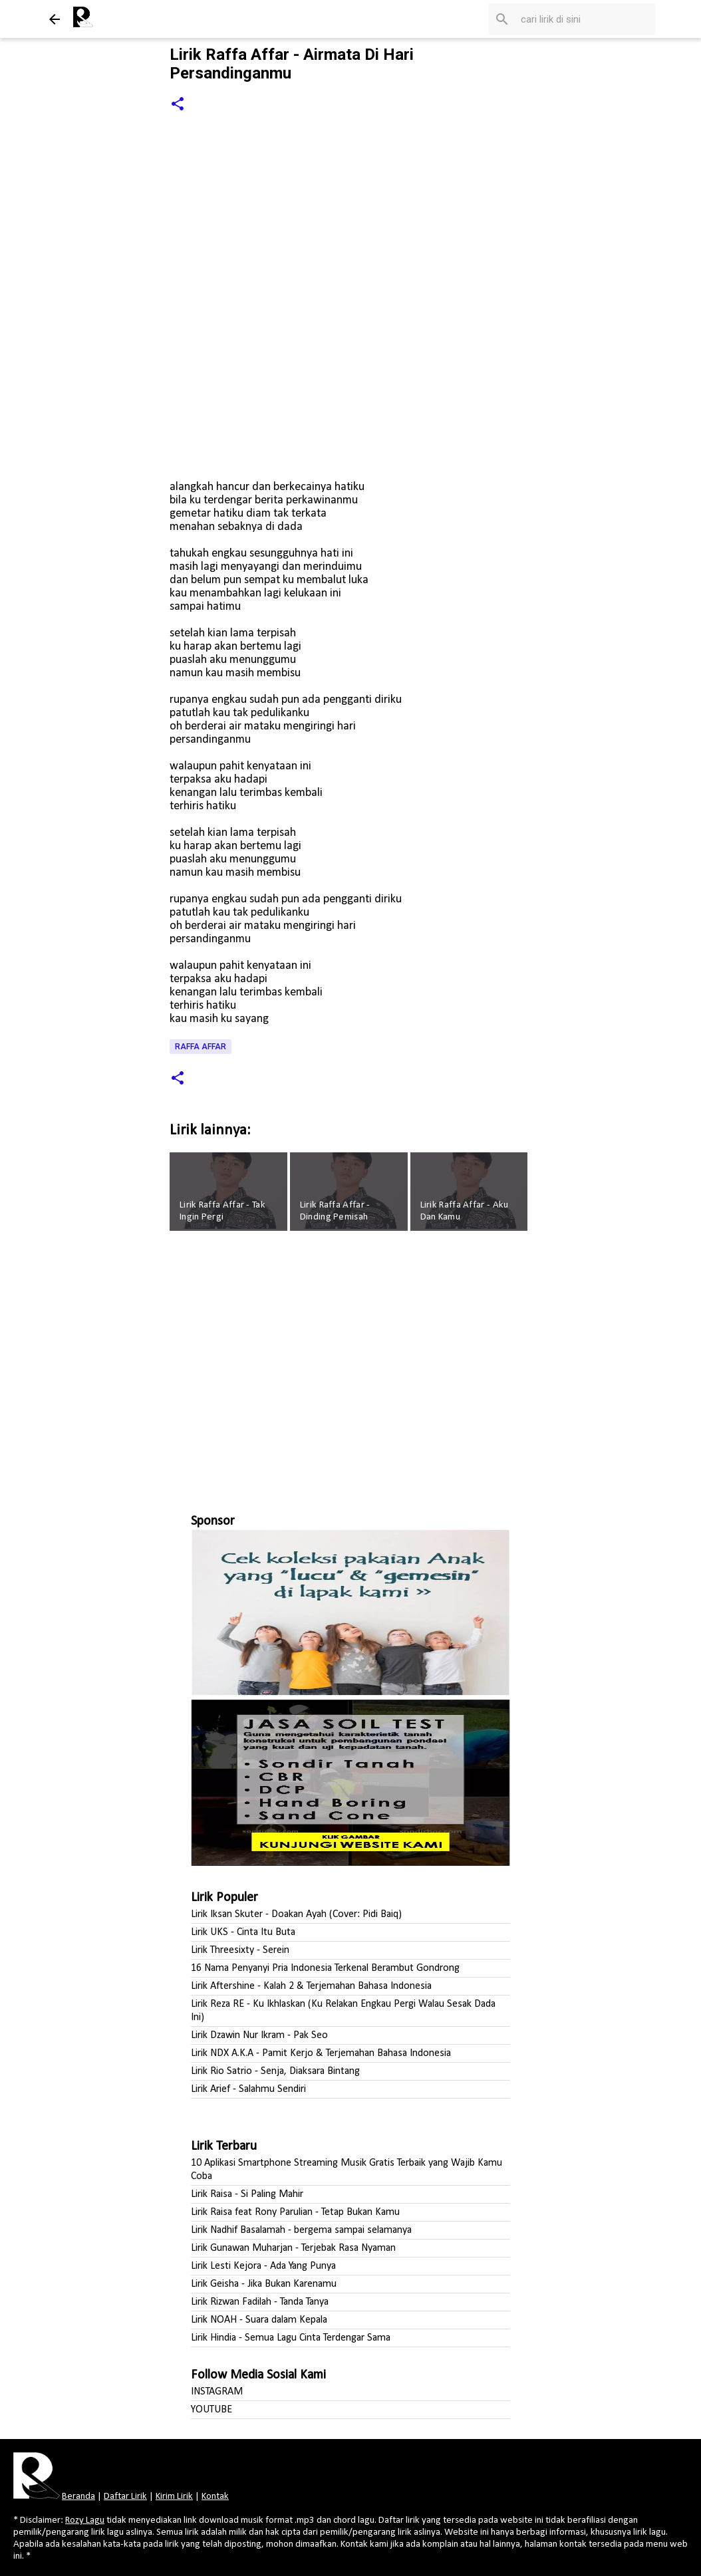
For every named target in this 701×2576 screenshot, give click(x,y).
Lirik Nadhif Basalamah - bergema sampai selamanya (301, 2230)
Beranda (78, 2497)
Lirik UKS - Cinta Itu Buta (243, 1932)
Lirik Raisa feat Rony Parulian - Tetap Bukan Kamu (295, 2212)
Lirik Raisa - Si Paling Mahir (247, 2194)
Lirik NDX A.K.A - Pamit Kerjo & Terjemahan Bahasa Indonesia (321, 2053)
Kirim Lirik (174, 2497)
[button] (178, 105)
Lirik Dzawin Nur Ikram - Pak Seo (259, 2035)
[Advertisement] (350, 1366)
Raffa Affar (200, 1046)
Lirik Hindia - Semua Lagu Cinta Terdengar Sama (290, 2338)
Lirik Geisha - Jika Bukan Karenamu (264, 2284)
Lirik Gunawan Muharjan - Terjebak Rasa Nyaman (293, 2248)
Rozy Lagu (84, 2520)
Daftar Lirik (125, 2497)
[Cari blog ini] (585, 19)
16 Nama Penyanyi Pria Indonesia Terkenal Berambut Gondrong (325, 1968)
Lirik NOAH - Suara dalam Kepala (259, 2320)
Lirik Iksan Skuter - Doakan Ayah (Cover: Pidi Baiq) (296, 1914)
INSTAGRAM (217, 2391)
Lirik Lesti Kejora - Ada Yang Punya (263, 2266)
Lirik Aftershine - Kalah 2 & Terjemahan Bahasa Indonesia (311, 1986)
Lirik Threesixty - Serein (240, 1950)
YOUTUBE (211, 2409)
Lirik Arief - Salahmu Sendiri (248, 2089)
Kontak (215, 2497)
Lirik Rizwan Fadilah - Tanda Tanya (260, 2302)
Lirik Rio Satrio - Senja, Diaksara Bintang (275, 2071)
